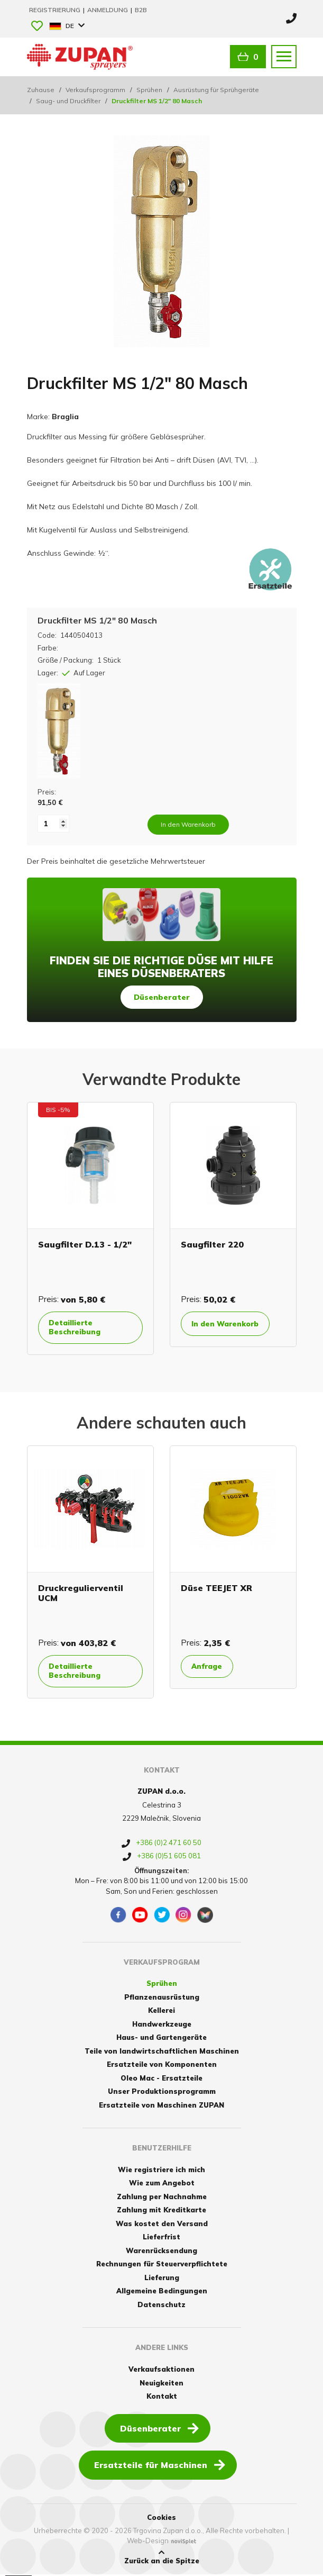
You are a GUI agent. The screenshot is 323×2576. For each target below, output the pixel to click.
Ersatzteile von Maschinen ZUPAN (161, 2106)
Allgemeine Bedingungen (161, 2293)
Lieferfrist (161, 2239)
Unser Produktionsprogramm (162, 2093)
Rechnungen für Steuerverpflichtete (161, 2266)
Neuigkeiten (161, 2384)
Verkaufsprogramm (95, 90)
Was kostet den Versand (162, 2225)
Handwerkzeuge (161, 2025)
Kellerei (161, 2012)
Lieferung (161, 2279)
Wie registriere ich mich (161, 2171)
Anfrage (210, 1667)
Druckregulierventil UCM (80, 1593)
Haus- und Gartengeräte (161, 2039)
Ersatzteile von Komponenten (162, 2066)
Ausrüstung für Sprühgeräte (216, 90)
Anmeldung (108, 10)
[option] (90, 1228)
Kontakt (161, 2397)
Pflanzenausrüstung (161, 1998)
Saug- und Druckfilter (68, 101)
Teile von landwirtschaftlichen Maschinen (162, 2052)
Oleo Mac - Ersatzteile (161, 2079)
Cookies (161, 2519)
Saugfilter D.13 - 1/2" (85, 1244)
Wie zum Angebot (162, 2185)
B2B (141, 10)
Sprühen (149, 90)
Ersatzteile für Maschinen (159, 2466)
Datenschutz (161, 2306)
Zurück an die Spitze (161, 2558)
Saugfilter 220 (212, 1244)
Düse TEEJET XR (216, 1588)
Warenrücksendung (161, 2252)
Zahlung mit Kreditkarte (161, 2212)
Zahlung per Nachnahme (162, 2198)
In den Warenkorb (229, 1323)
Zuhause (40, 90)
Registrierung (55, 10)
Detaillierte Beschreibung (78, 1327)
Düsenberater (162, 997)
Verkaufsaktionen (161, 2370)
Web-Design (148, 2542)
